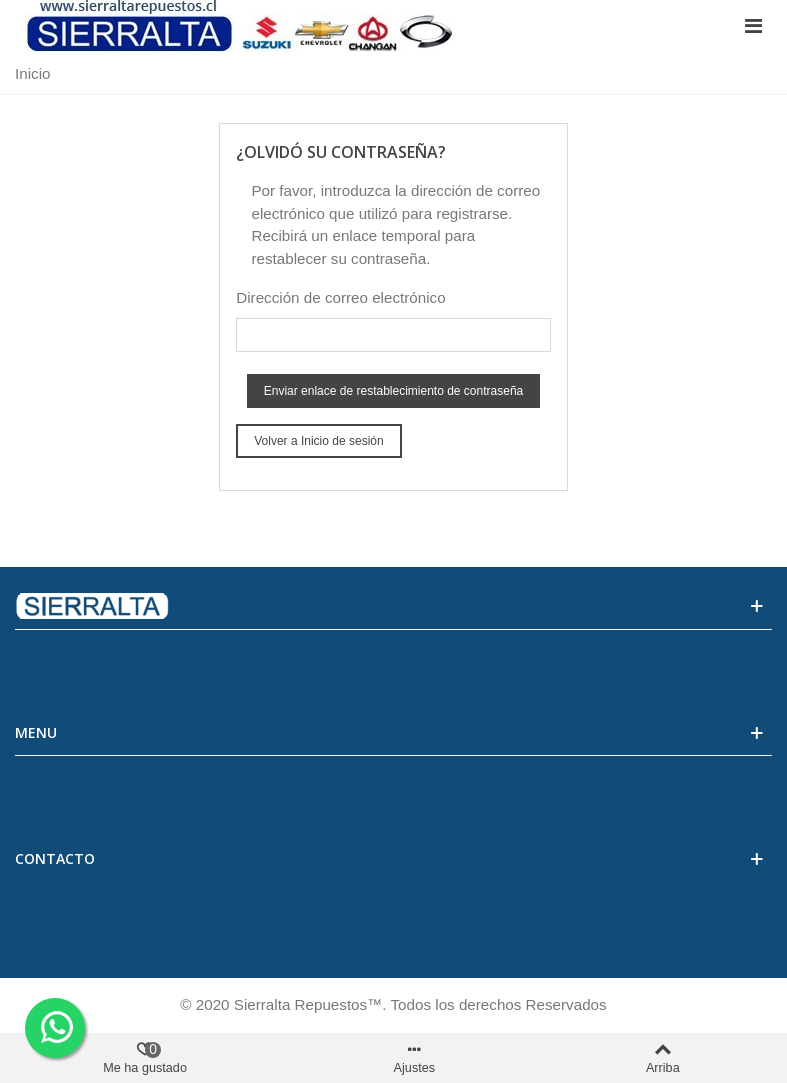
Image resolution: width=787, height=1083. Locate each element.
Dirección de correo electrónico (340, 297)
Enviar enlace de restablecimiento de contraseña (394, 391)
